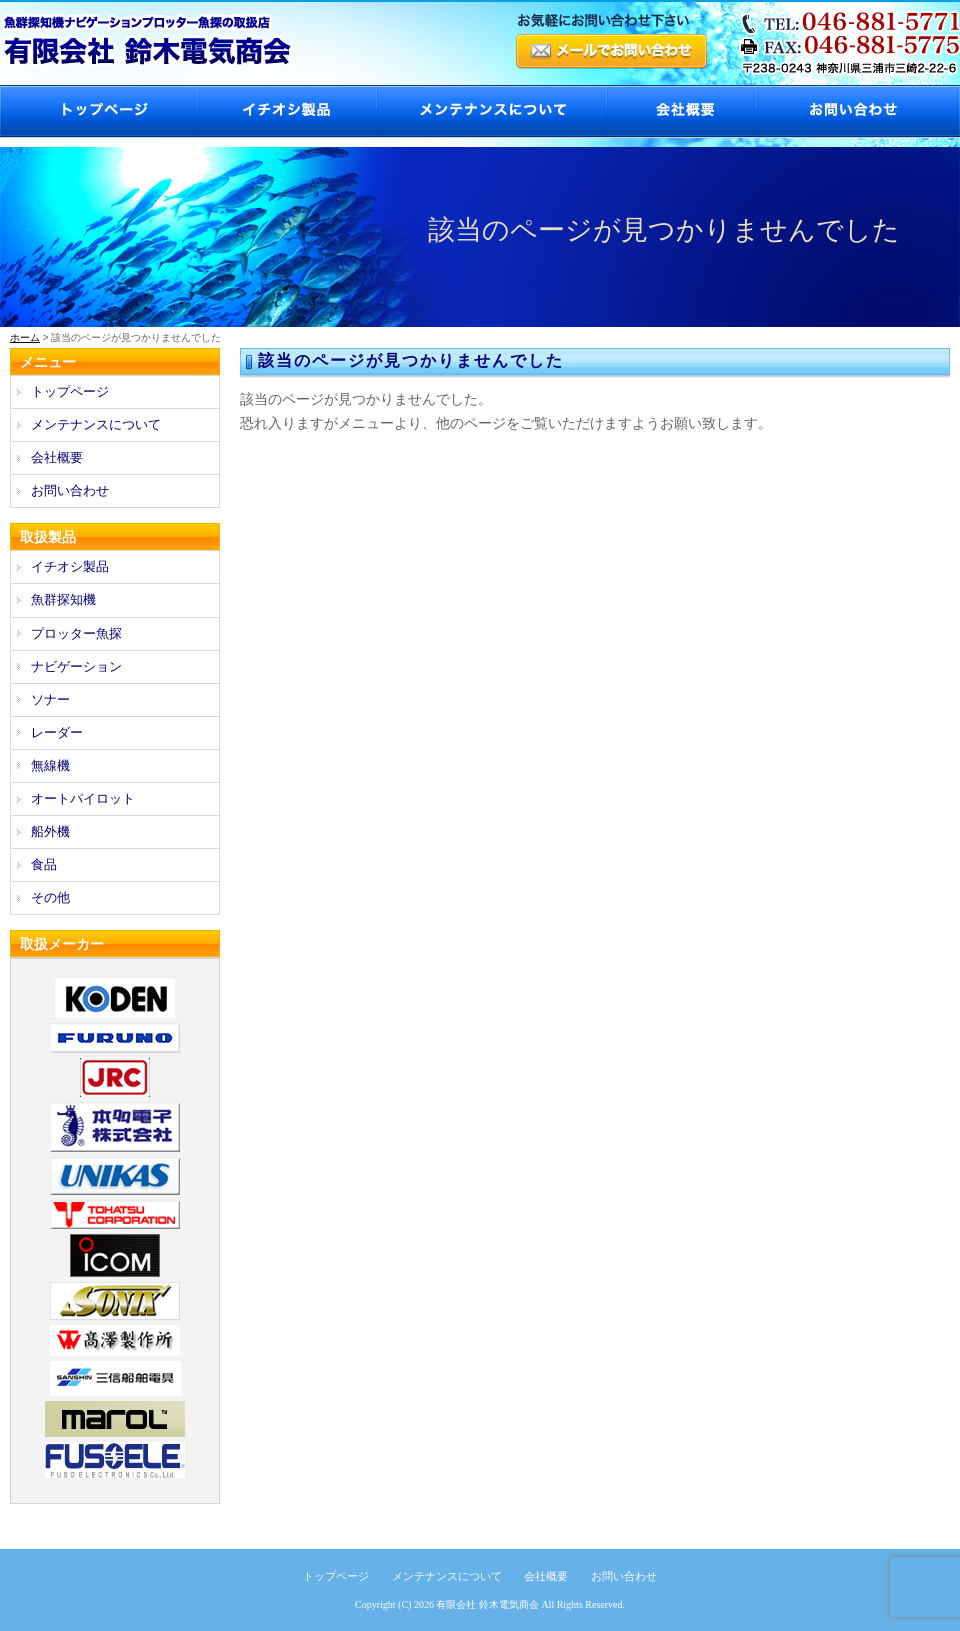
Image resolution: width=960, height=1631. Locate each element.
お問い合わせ (858, 111)
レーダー (57, 732)
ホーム (25, 337)
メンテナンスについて (491, 111)
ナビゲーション (76, 666)
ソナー (50, 699)
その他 (50, 897)
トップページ (98, 111)
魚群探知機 (63, 599)
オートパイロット (83, 798)
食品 (44, 864)
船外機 (50, 831)
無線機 (50, 765)
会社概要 (681, 111)
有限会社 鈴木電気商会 (487, 1604)
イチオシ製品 (286, 111)
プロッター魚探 (76, 633)
